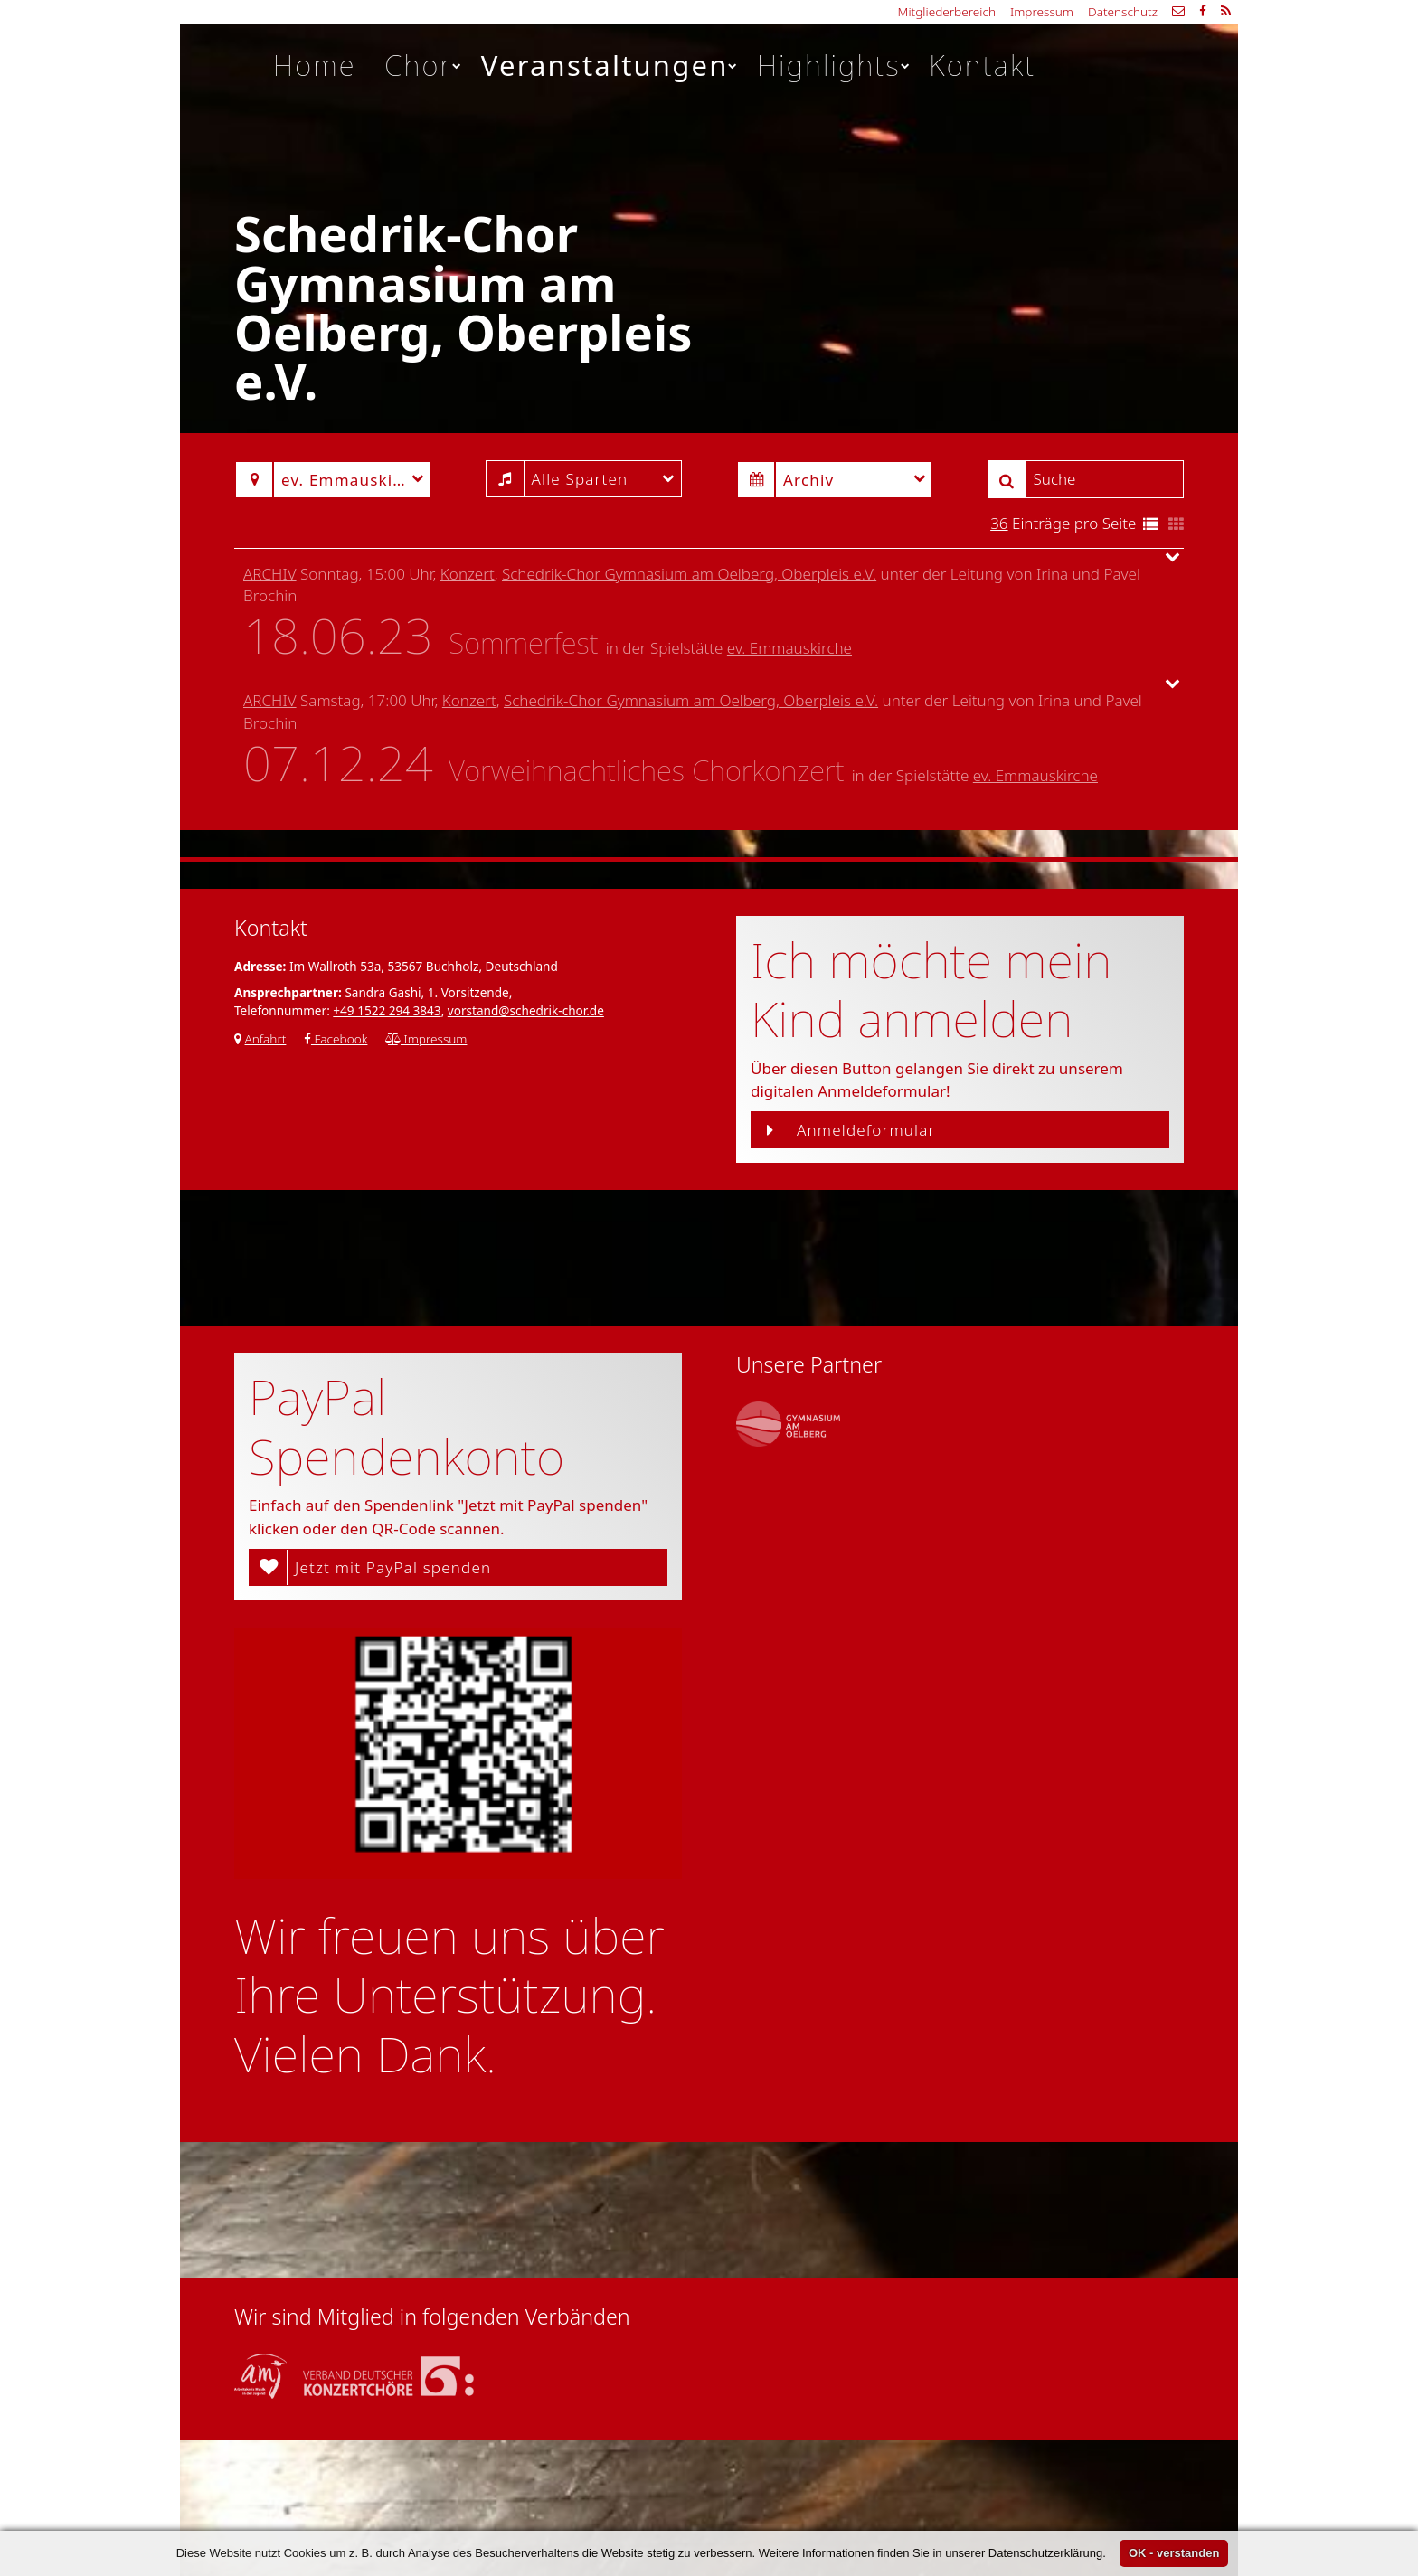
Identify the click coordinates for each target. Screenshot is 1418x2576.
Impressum (1041, 11)
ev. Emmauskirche (789, 647)
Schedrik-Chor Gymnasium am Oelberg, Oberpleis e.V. (689, 573)
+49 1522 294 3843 (386, 1010)
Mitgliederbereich (947, 11)
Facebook (336, 1038)
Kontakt (982, 65)
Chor (423, 65)
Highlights (834, 65)
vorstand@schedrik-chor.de (526, 1010)
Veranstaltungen (610, 65)
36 (998, 523)
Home (314, 65)
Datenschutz (1123, 11)
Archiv (270, 573)
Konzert (467, 573)
